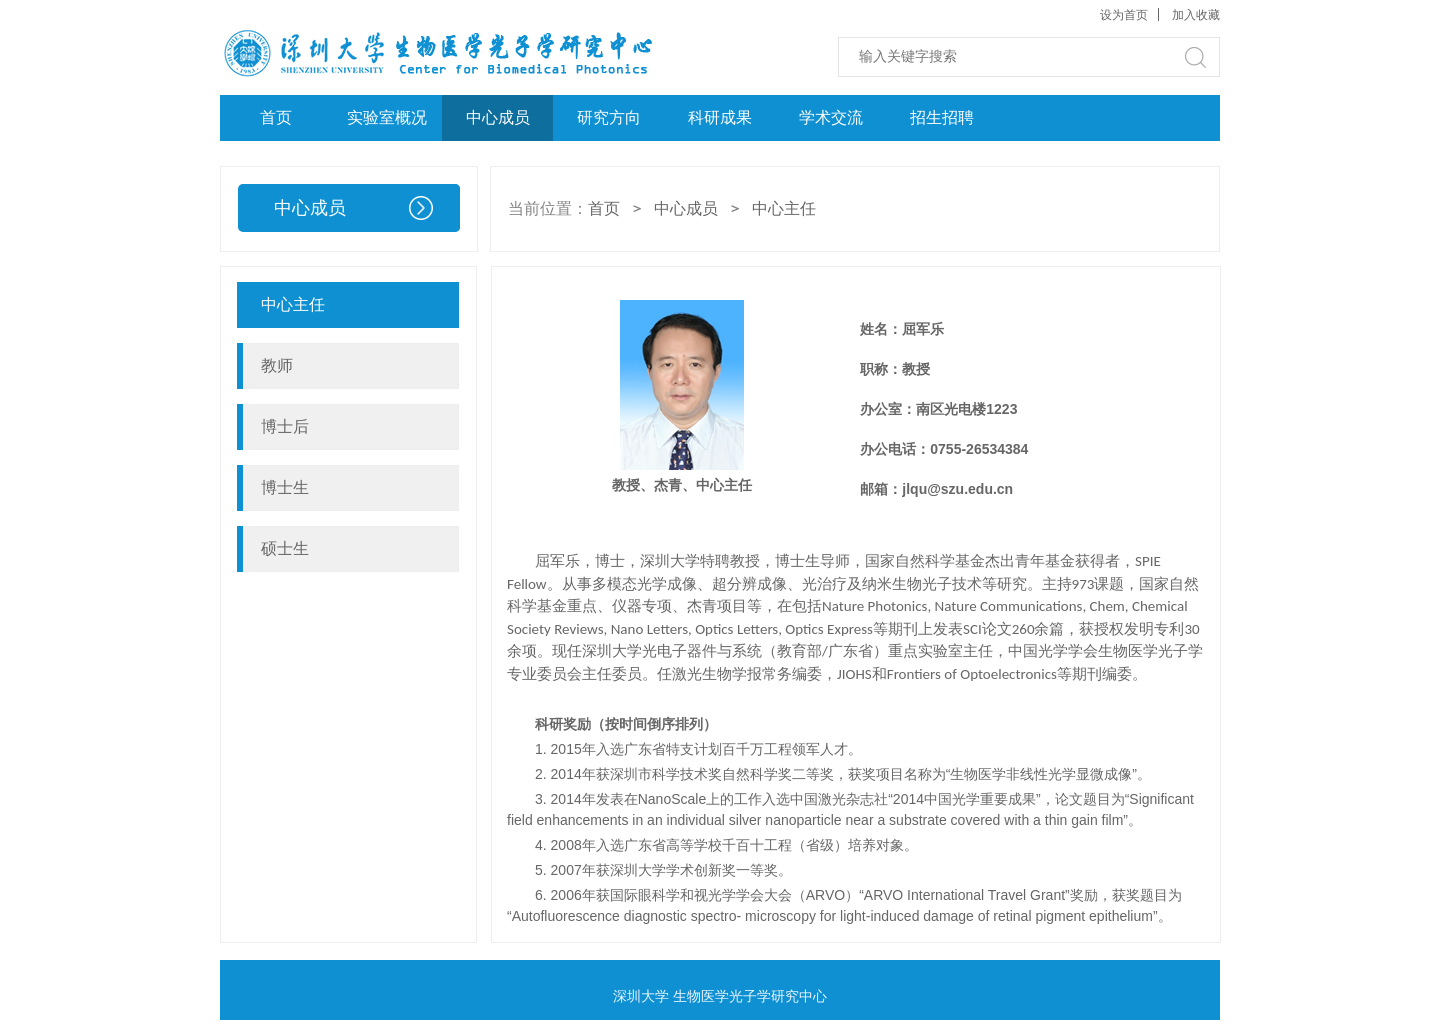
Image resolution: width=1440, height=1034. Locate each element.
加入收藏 (1196, 15)
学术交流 (831, 117)
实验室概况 (387, 117)
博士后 (285, 426)
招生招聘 (942, 117)
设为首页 (1124, 15)
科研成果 (720, 117)
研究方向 (609, 117)
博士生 (285, 487)
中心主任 (784, 208)
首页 (276, 117)
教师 (277, 365)
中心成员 (498, 117)
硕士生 (285, 548)
